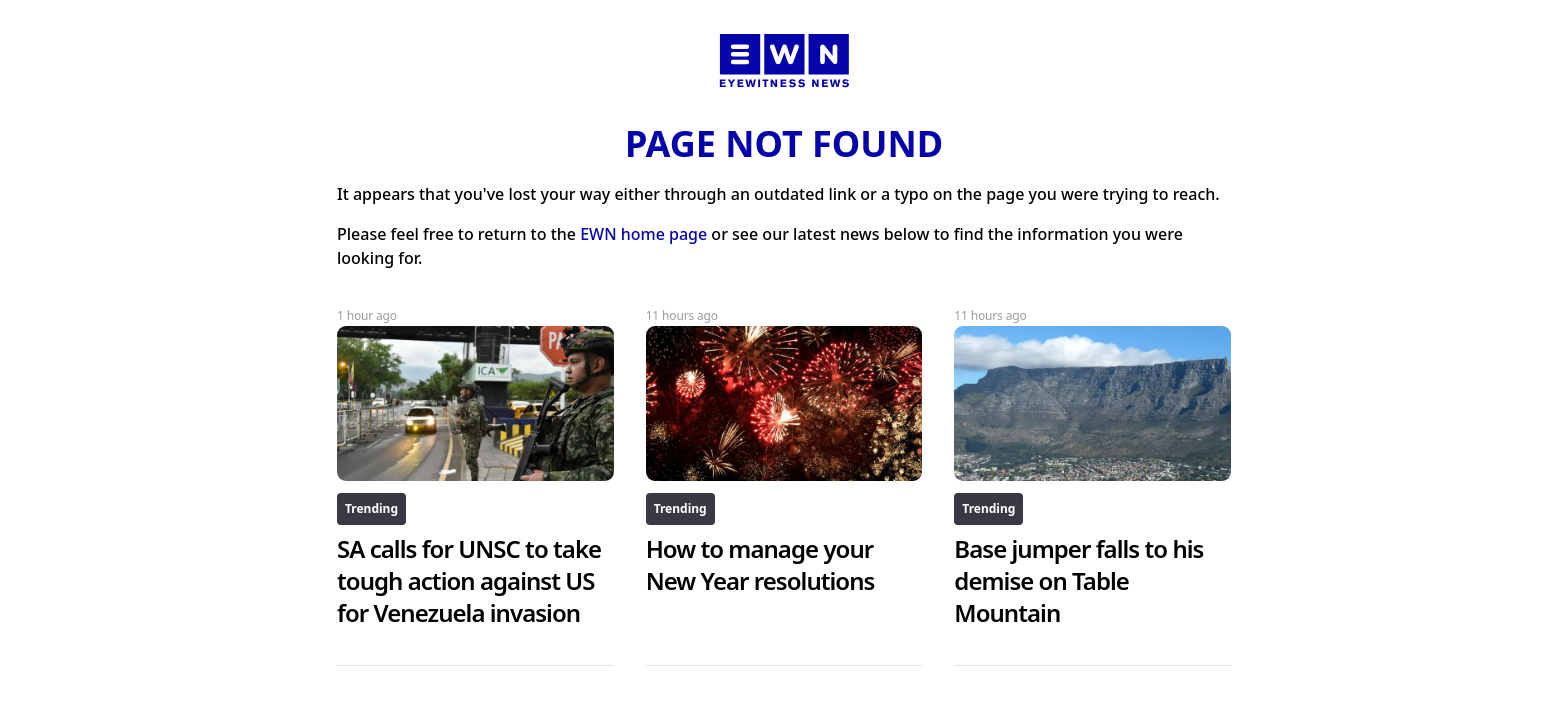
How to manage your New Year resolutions (760, 564)
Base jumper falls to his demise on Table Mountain (1078, 580)
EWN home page (643, 234)
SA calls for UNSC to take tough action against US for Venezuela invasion (469, 580)
